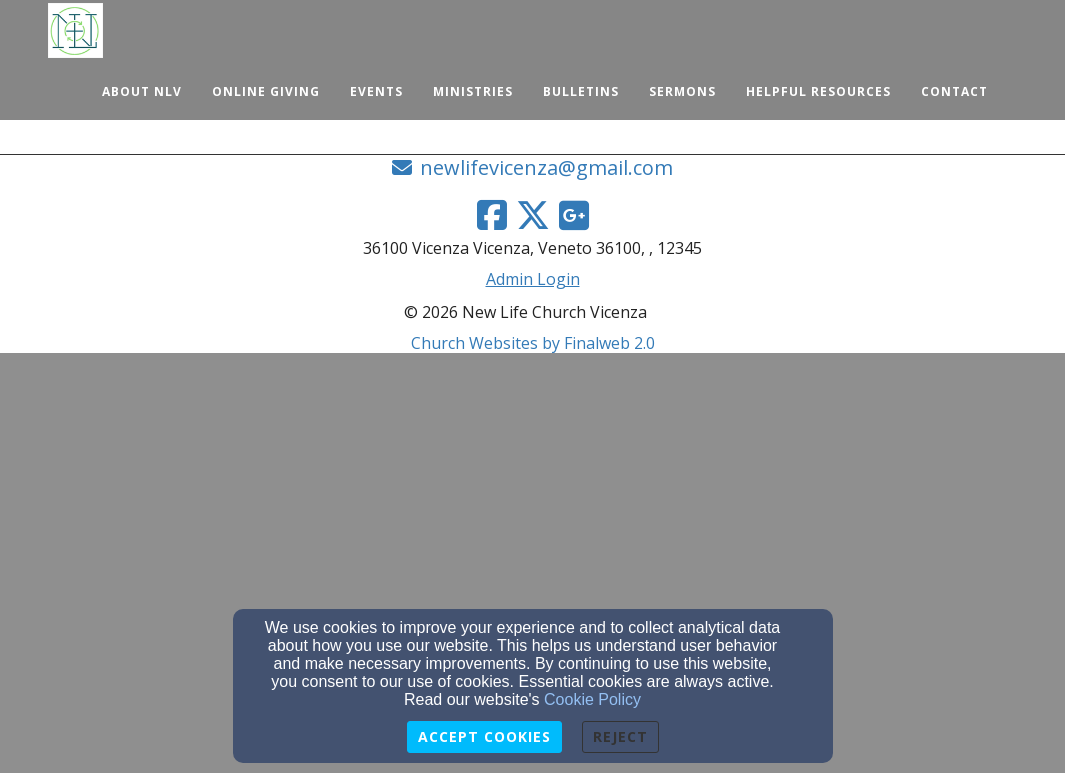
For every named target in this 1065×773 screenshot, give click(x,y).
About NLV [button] (142, 91)
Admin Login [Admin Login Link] (533, 279)
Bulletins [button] (581, 91)
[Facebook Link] (492, 215)
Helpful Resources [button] (818, 91)
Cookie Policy (592, 699)
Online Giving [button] (266, 91)
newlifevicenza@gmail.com (546, 167)
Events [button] (376, 91)
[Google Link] (574, 215)
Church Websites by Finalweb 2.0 (533, 343)
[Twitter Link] (533, 215)
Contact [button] (954, 91)
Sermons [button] (682, 91)
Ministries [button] (473, 91)
